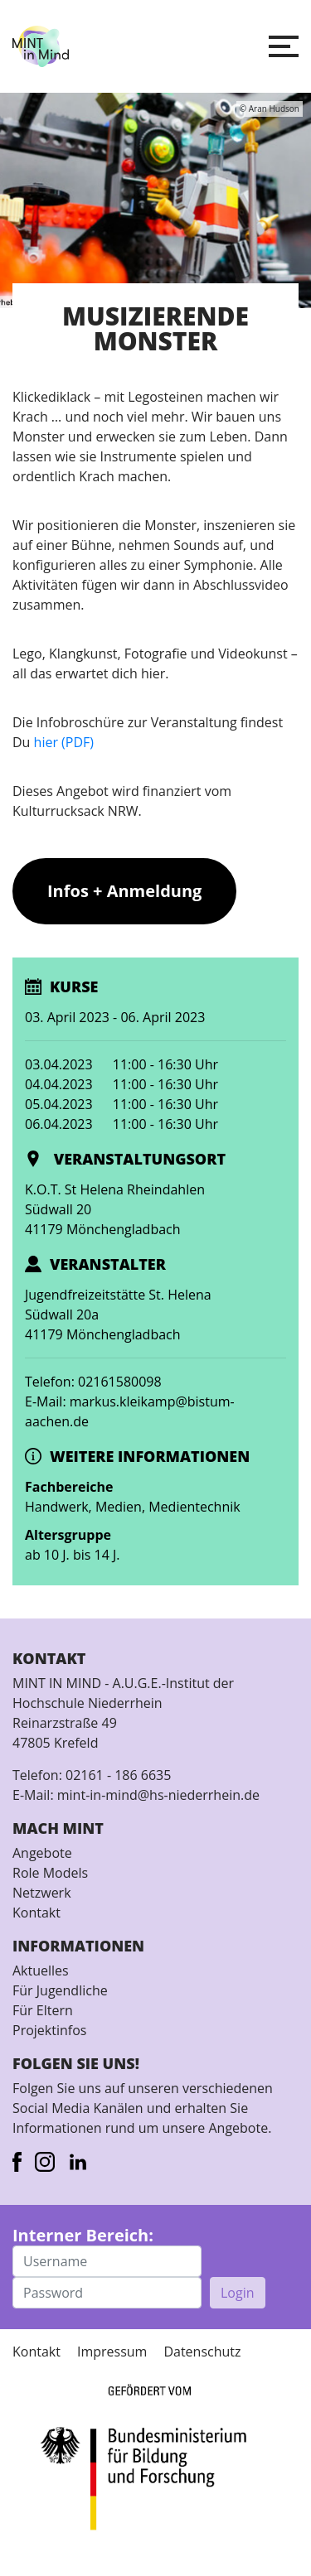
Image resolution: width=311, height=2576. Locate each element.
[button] (284, 46)
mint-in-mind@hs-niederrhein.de (158, 1795)
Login (238, 2293)
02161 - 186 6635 (118, 1775)
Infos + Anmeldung (124, 891)
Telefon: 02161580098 (93, 1381)
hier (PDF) (64, 742)
